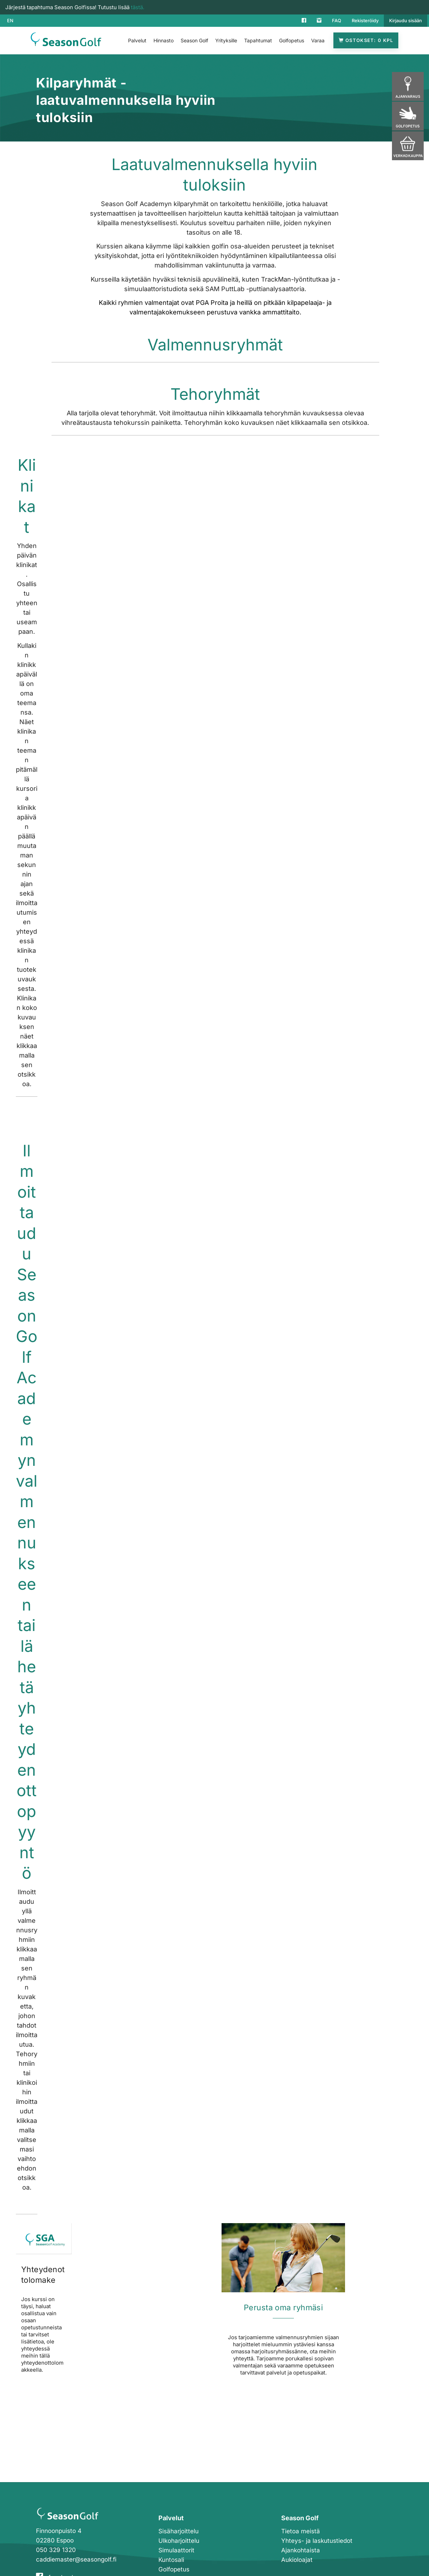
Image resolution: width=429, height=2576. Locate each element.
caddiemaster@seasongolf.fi (76, 2559)
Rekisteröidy (365, 20)
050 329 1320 (56, 2549)
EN (10, 20)
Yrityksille (226, 40)
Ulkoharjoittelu (178, 2540)
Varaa (318, 40)
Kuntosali (171, 2559)
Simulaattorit (176, 2550)
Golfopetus (291, 40)
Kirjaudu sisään (405, 20)
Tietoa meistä (300, 2531)
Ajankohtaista (300, 2550)
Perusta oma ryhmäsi (283, 2307)
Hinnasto (163, 40)
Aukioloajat (297, 2559)
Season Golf (194, 40)
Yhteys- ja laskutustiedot (316, 2540)
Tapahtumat (258, 40)
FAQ (336, 20)
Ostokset (366, 40)
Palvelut (137, 40)
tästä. (137, 7)
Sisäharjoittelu (178, 2531)
